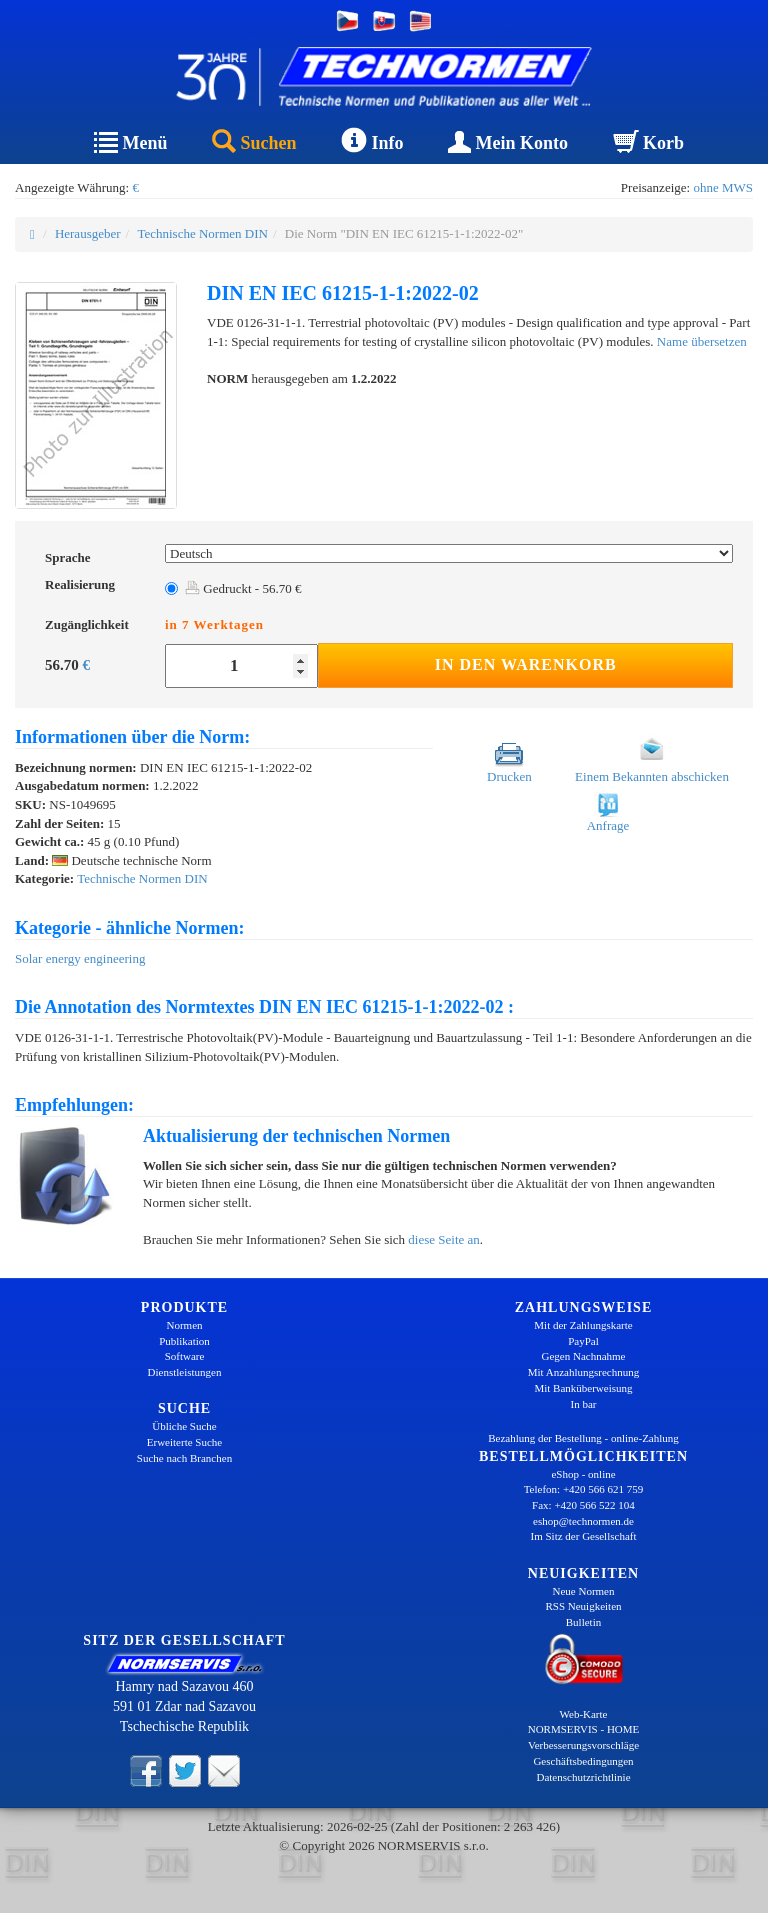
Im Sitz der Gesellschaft (584, 1536)
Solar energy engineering (80, 958)
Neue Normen (583, 1591)
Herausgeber (88, 233)
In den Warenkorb (526, 664)
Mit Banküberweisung (583, 1388)
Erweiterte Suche (184, 1442)
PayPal (583, 1341)
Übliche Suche (184, 1426)
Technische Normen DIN (202, 233)
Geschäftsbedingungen (583, 1761)
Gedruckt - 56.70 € (243, 588)
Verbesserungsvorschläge (583, 1745)
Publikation (184, 1341)
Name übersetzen (702, 341)
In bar (584, 1404)
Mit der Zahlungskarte (583, 1325)
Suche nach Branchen (184, 1458)
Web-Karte (584, 1714)
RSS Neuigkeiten (583, 1606)
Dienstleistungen (185, 1372)
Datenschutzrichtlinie (583, 1777)
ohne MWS (723, 187)
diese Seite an (443, 1239)
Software (185, 1356)
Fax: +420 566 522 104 (583, 1505)
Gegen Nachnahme (584, 1356)
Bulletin (583, 1622)
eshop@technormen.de (583, 1521)
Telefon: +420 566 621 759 (584, 1489)
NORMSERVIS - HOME (584, 1729)
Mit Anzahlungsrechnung (584, 1372)
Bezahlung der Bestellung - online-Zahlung (583, 1438)
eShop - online (583, 1474)
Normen (184, 1325)
